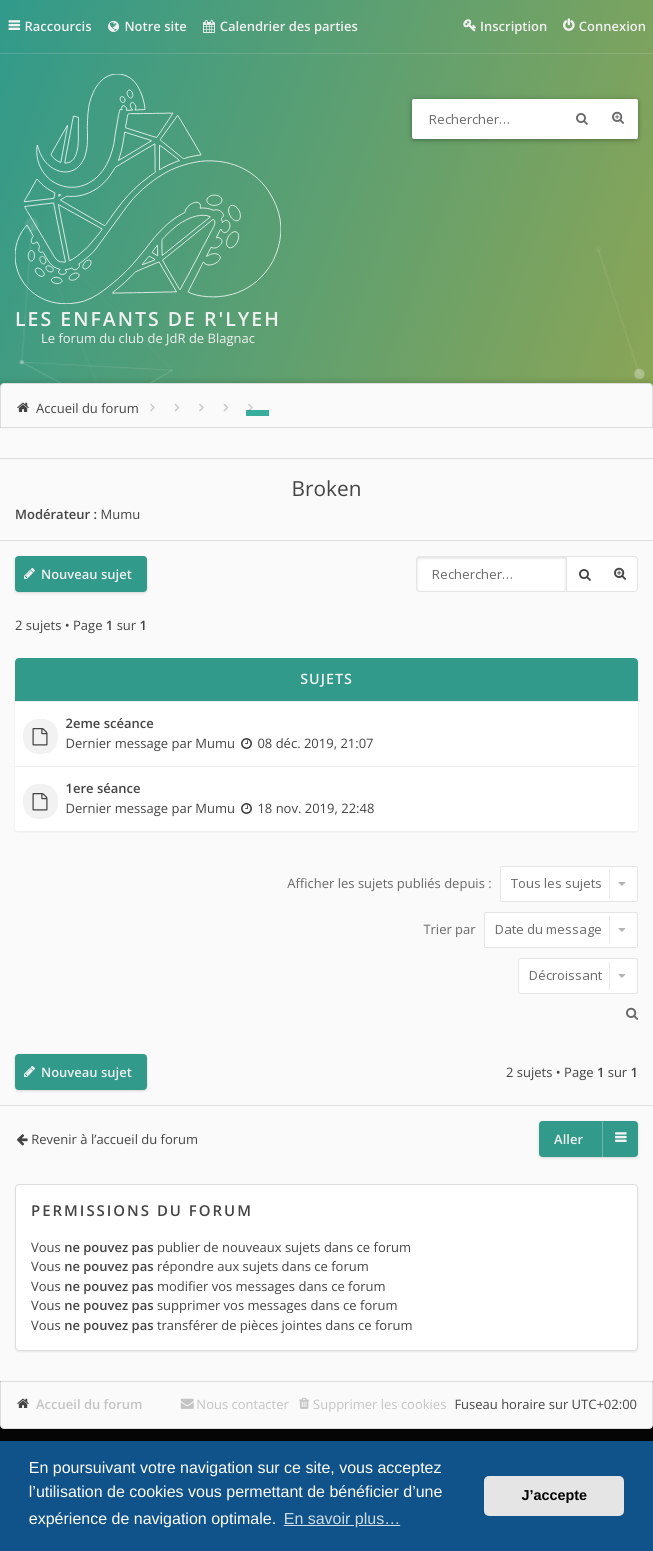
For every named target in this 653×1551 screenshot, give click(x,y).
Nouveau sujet (86, 574)
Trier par (530, 929)
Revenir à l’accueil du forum (114, 1139)
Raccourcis (58, 26)
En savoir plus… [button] (342, 1519)
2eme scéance (110, 724)
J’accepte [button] (554, 1496)
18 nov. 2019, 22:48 (315, 808)
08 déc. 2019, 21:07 (315, 743)
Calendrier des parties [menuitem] (279, 26)
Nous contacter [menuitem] (242, 1404)
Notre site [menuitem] (145, 26)
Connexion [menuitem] (612, 26)
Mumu (120, 514)
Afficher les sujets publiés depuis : (462, 883)
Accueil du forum (89, 1404)
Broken (327, 489)
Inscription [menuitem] (513, 26)
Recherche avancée (618, 119)
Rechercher (582, 119)
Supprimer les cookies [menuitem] (379, 1404)
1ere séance (103, 789)
